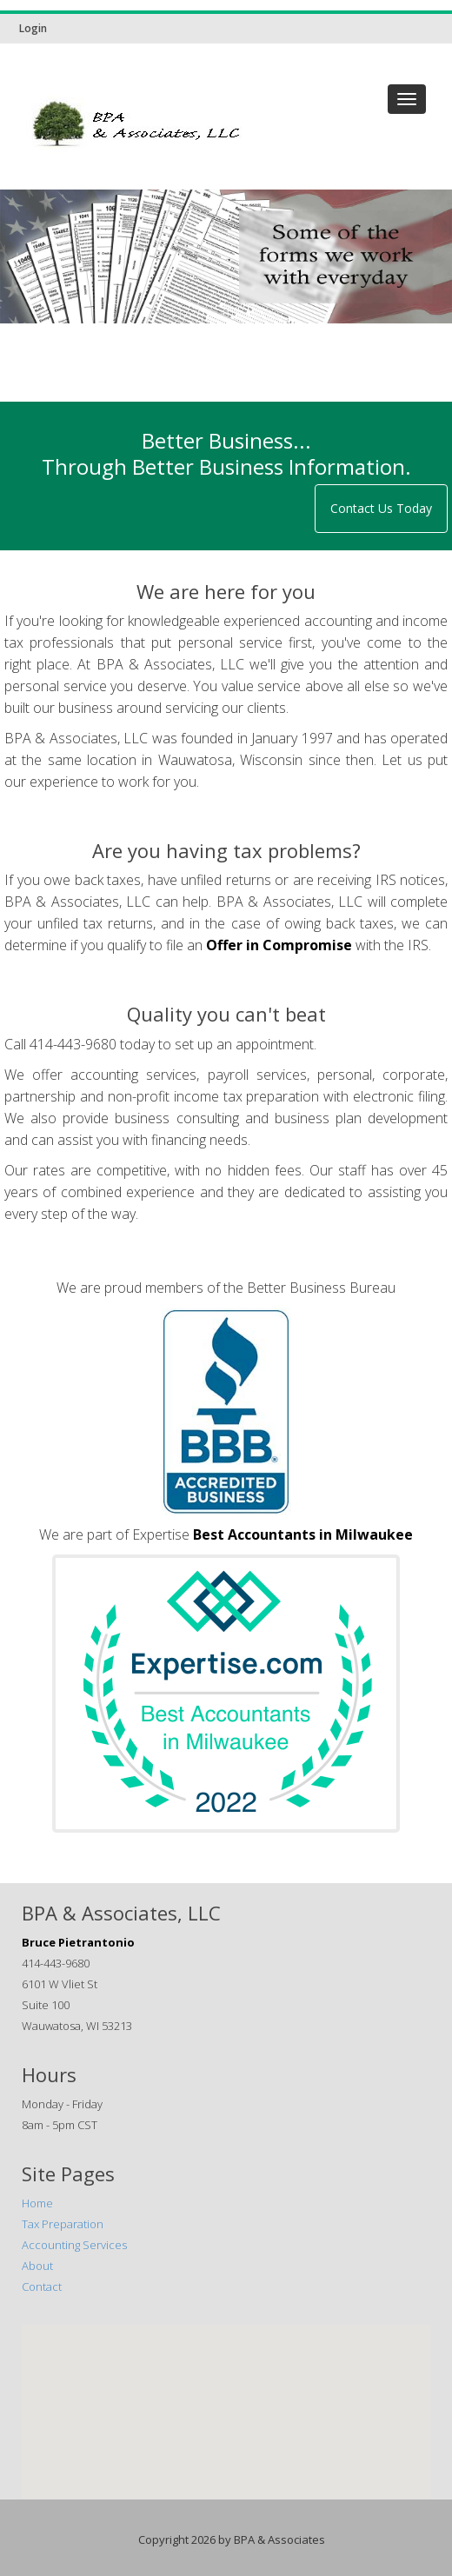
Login (33, 28)
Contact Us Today (381, 508)
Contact (42, 2286)
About (37, 2265)
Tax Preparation (62, 2224)
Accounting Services (74, 2245)
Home (37, 2203)
